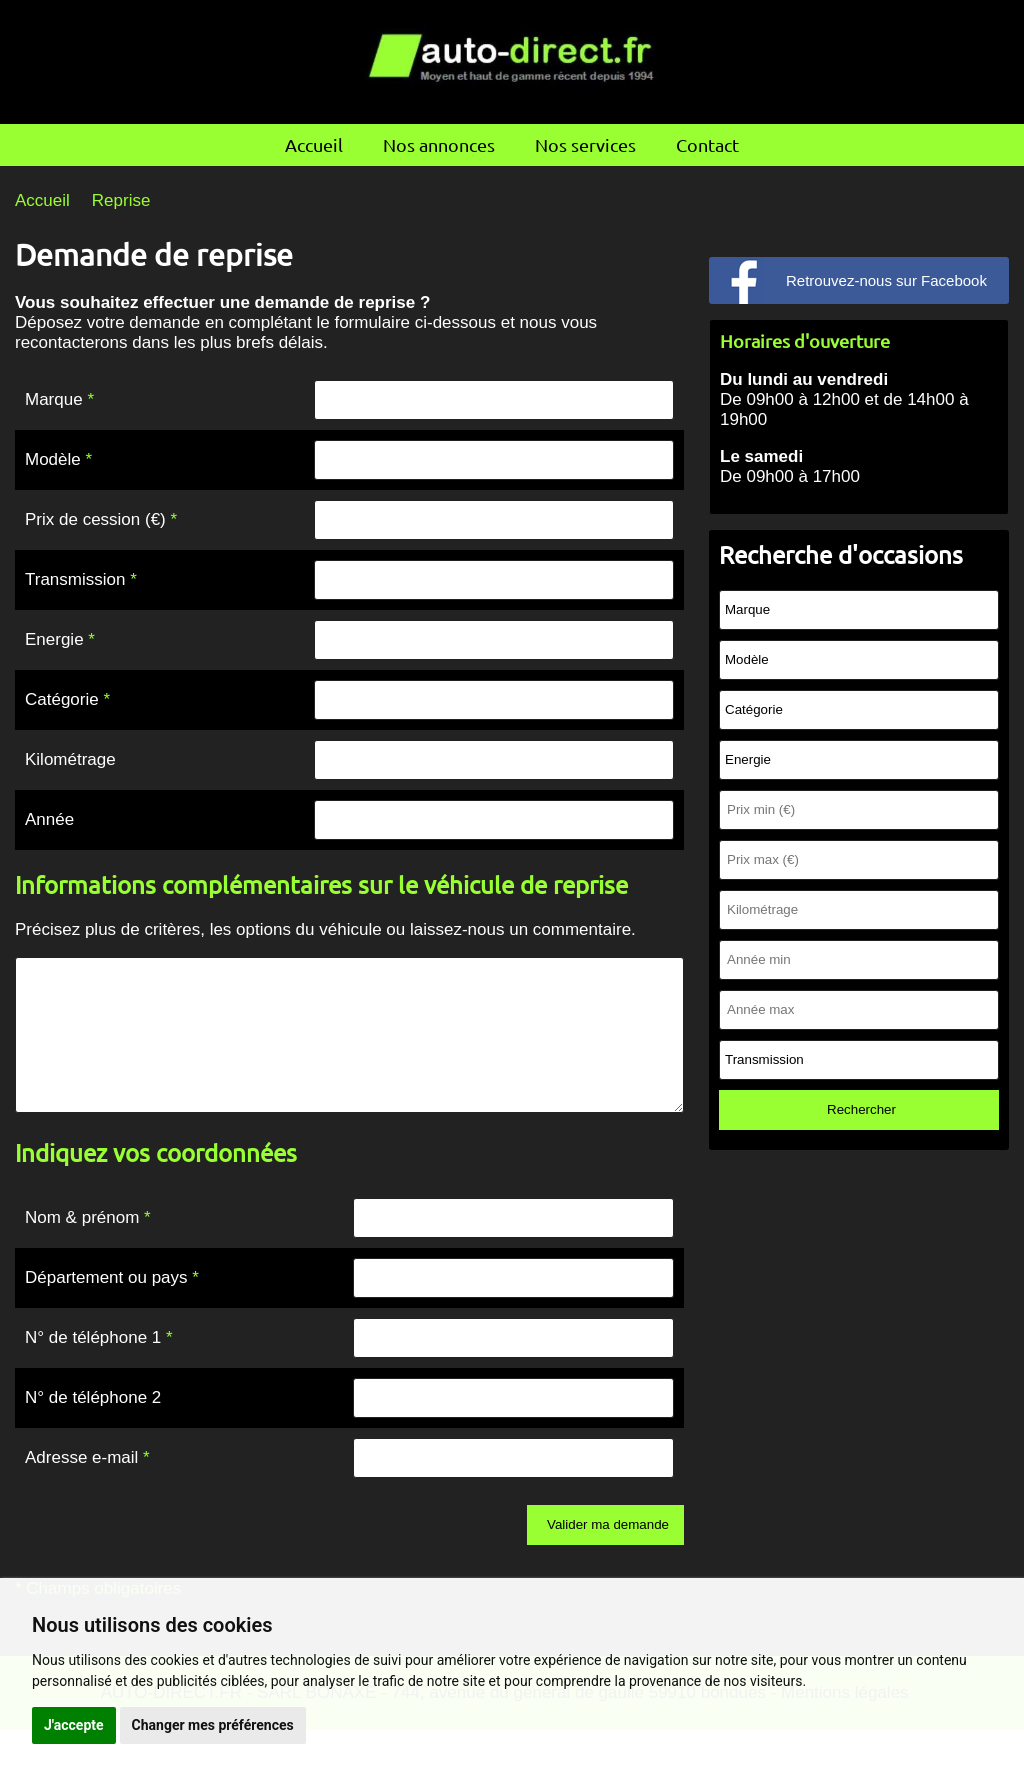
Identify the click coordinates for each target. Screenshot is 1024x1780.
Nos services (585, 144)
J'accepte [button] (74, 1725)
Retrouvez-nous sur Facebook (886, 280)
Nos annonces (439, 144)
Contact (707, 144)
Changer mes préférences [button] (213, 1725)
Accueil (314, 144)
